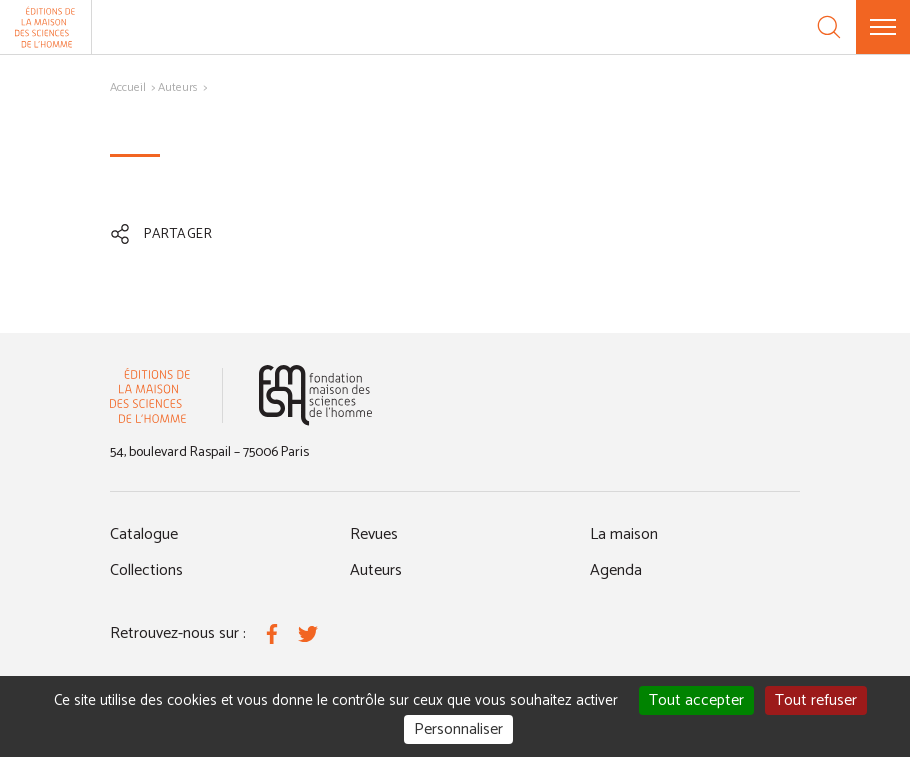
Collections (146, 570)
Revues (374, 534)
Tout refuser (816, 700)
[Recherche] (829, 27)
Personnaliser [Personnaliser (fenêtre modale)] (458, 729)
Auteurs (178, 87)
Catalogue (144, 534)
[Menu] (883, 27)
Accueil (128, 87)
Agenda (616, 570)
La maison (624, 534)
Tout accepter (696, 700)
